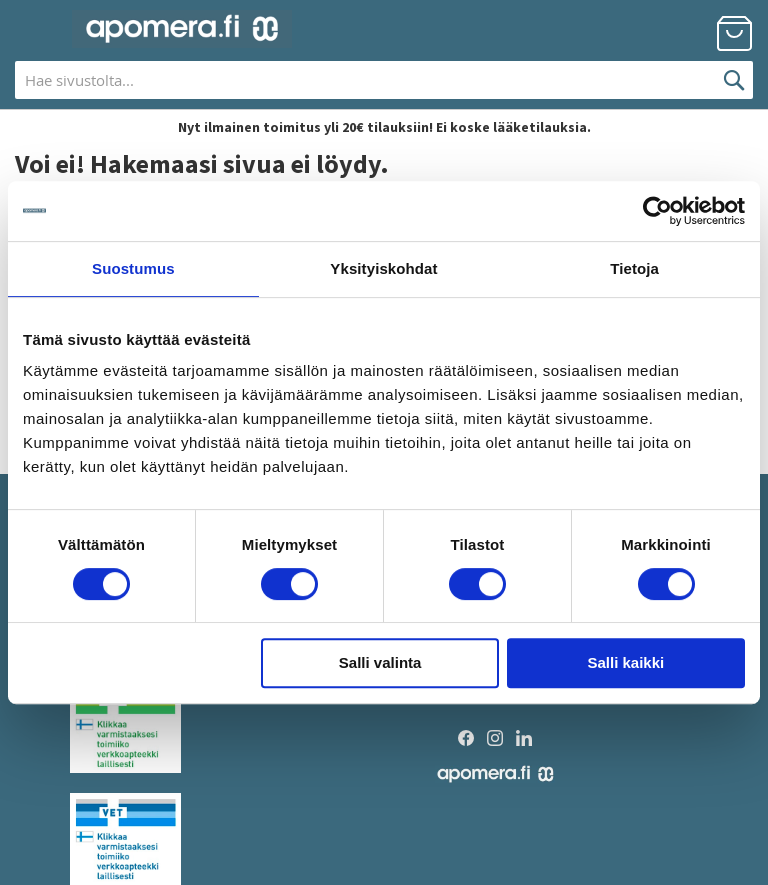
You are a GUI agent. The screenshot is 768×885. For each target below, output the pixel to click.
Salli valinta (380, 662)
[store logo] (182, 29)
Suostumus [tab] (133, 268)
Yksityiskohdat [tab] (383, 268)
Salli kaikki (626, 662)
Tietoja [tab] (634, 268)
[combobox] (384, 80)
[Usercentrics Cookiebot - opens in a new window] (657, 211)
